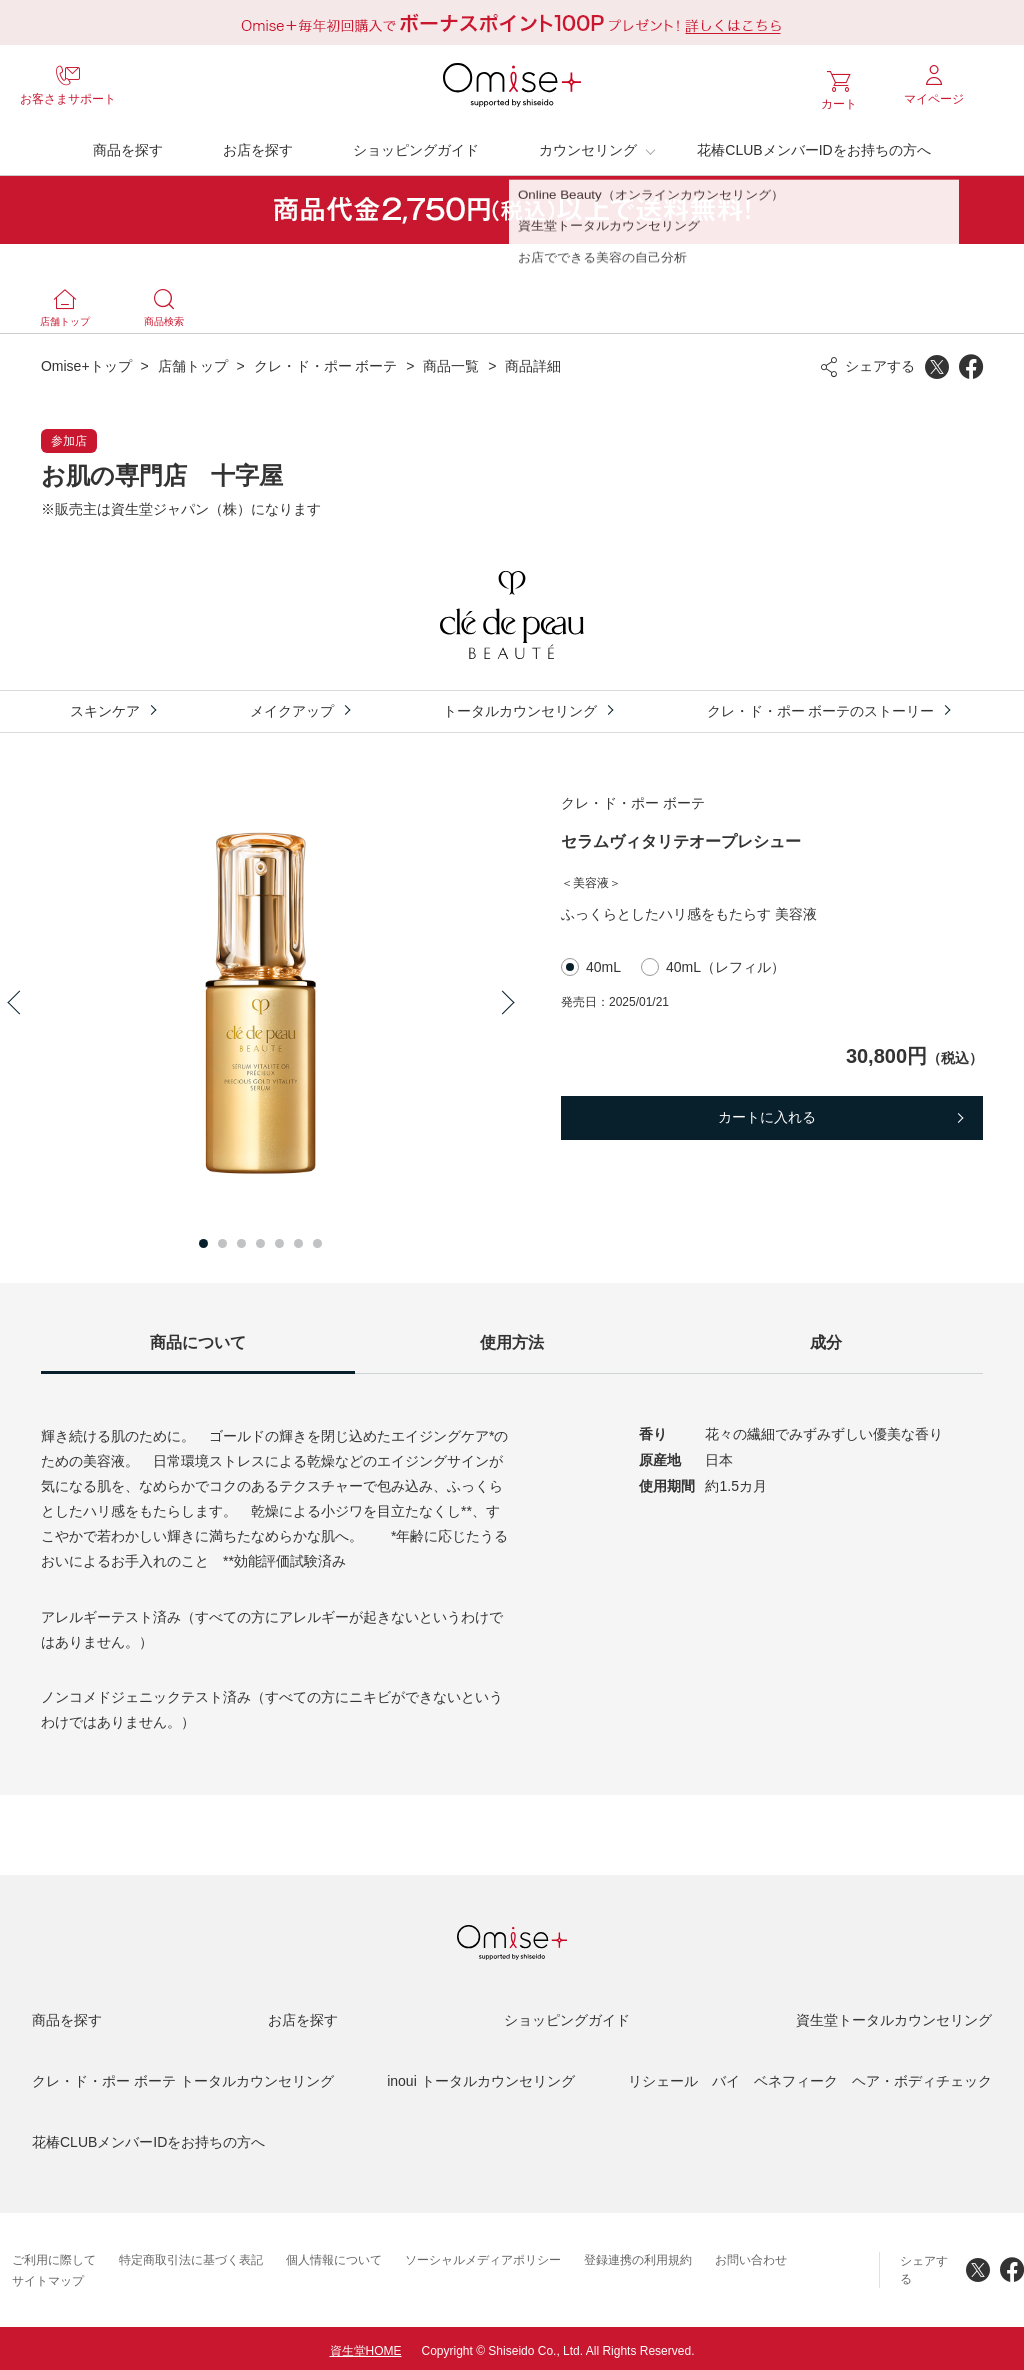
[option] (261, 998)
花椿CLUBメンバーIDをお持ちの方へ (813, 145)
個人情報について (334, 2255)
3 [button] (241, 1238)
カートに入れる (767, 1112)
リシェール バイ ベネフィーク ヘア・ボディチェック (810, 2076)
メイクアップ (292, 706)
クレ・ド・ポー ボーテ (326, 361)
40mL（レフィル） (725, 962)
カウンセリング (588, 145)
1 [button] (203, 1238)
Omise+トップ (86, 361)
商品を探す (128, 145)
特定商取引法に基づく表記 (191, 2255)
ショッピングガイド (416, 145)
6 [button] (298, 1238)
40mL (603, 962)
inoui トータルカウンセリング (480, 2076)
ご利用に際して (54, 2255)
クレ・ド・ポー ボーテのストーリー (821, 706)
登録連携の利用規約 (638, 2255)
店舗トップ (193, 361)
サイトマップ (48, 2276)
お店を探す (258, 145)
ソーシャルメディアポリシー (483, 2255)
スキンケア (105, 706)
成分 (826, 1337)
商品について (198, 1337)
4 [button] (260, 1238)
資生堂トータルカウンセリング (894, 2015)
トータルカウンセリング (520, 706)
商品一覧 (451, 361)
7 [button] (317, 1238)
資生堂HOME (366, 2346)
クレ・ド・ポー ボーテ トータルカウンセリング (183, 2076)
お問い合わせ (751, 2255)
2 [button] (222, 1238)
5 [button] (279, 1238)
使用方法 (512, 1337)
